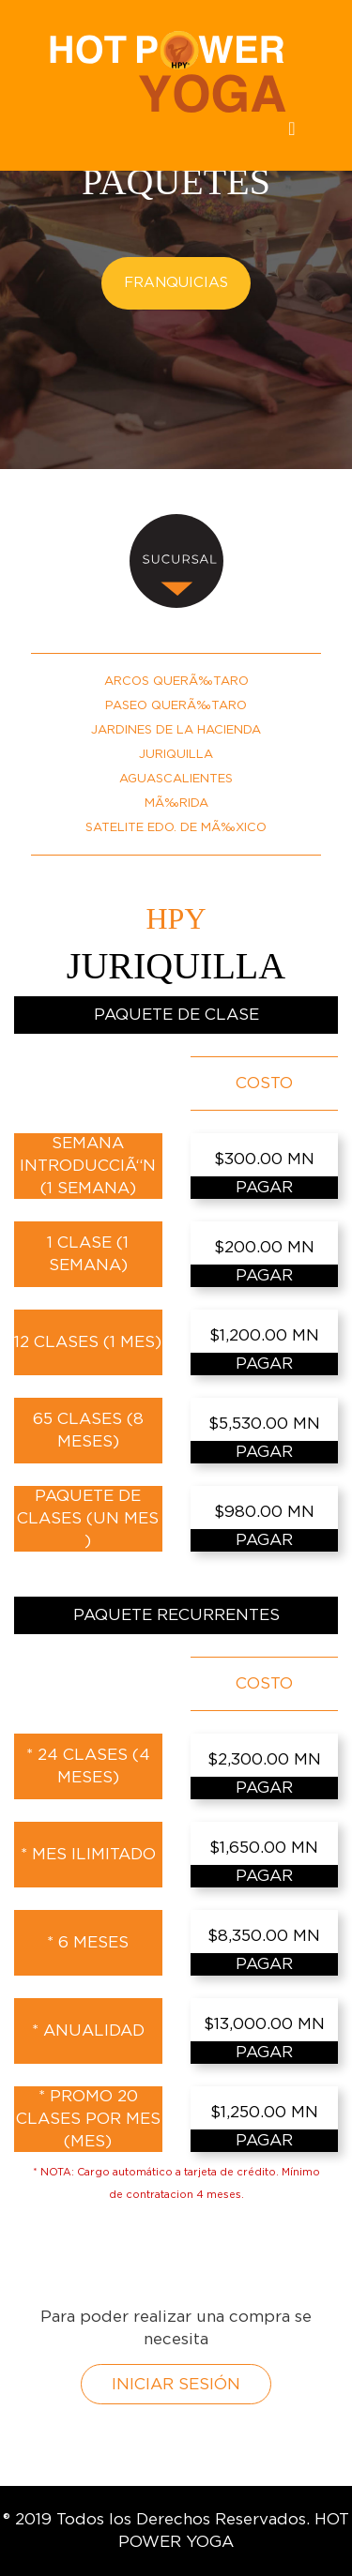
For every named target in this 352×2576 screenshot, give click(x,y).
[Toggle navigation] (292, 133)
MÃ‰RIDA (176, 803)
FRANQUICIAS (176, 283)
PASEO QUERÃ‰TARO (176, 706)
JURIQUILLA (176, 755)
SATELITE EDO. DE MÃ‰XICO (176, 828)
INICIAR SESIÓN (176, 2384)
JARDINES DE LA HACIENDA (176, 730)
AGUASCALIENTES (176, 779)
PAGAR (264, 1187)
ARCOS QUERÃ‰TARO (176, 681)
